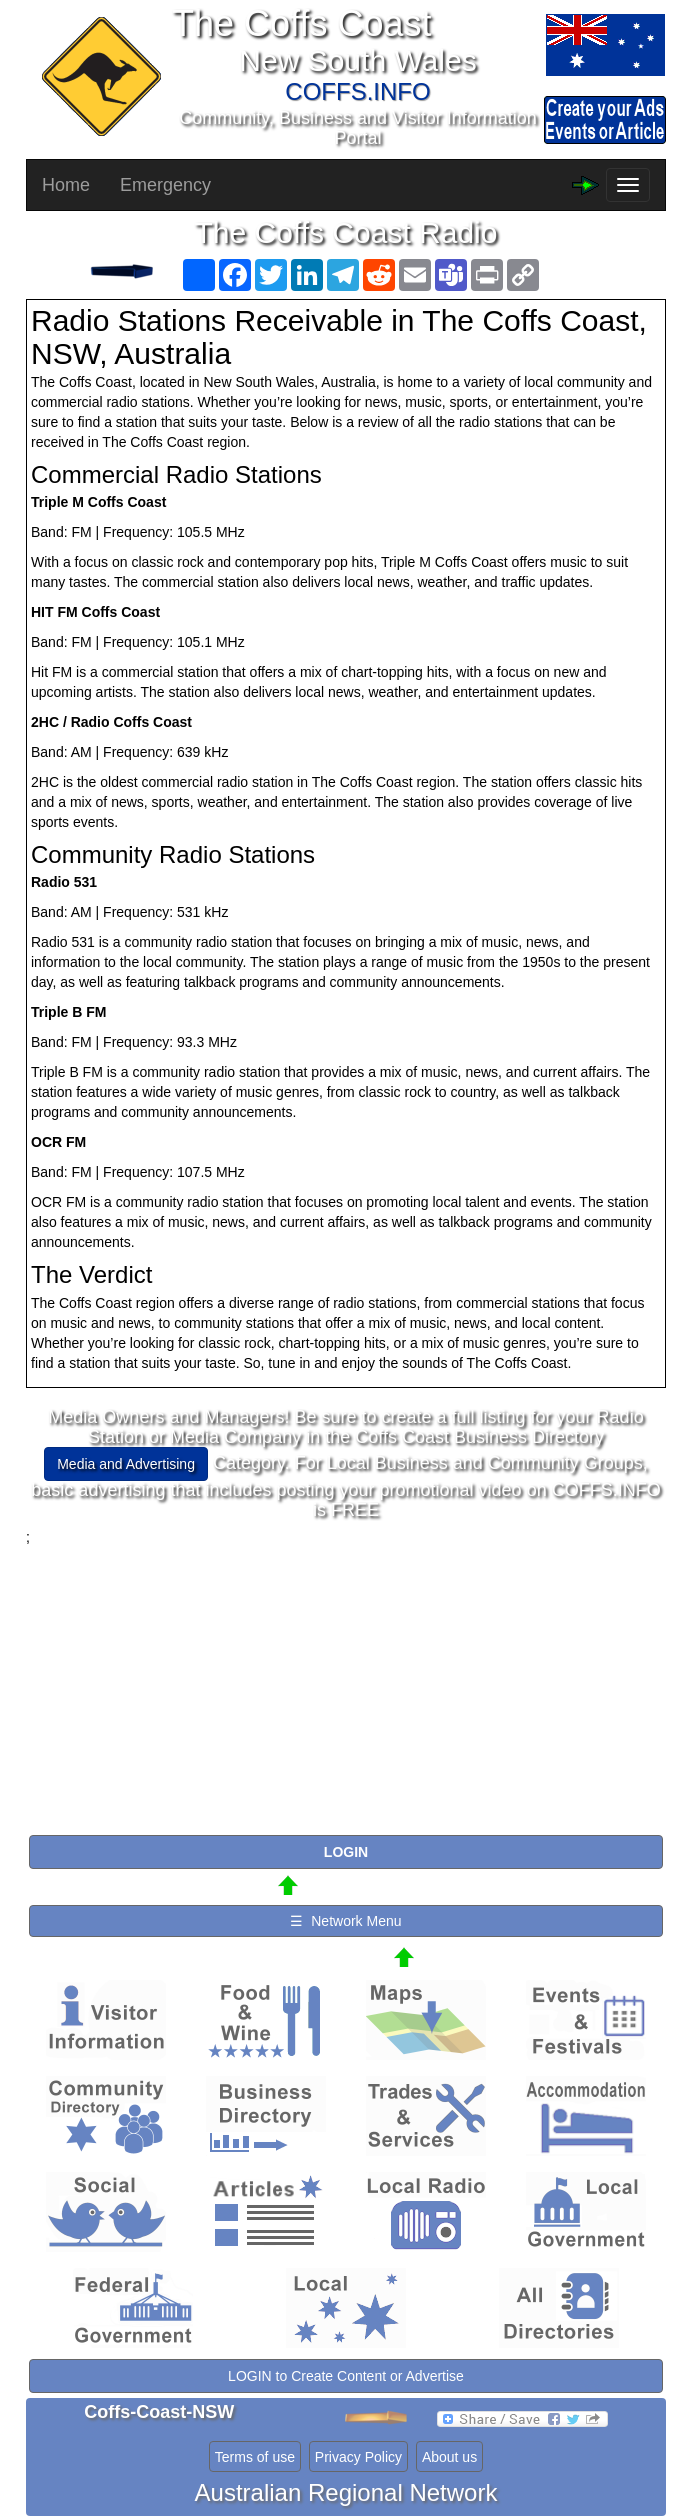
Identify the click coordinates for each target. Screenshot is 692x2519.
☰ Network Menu (345, 1921)
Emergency (165, 185)
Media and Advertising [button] (126, 1464)
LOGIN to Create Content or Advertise (346, 2376)
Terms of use (255, 2457)
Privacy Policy (358, 2457)
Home (66, 185)
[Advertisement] (346, 1687)
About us (449, 2457)
